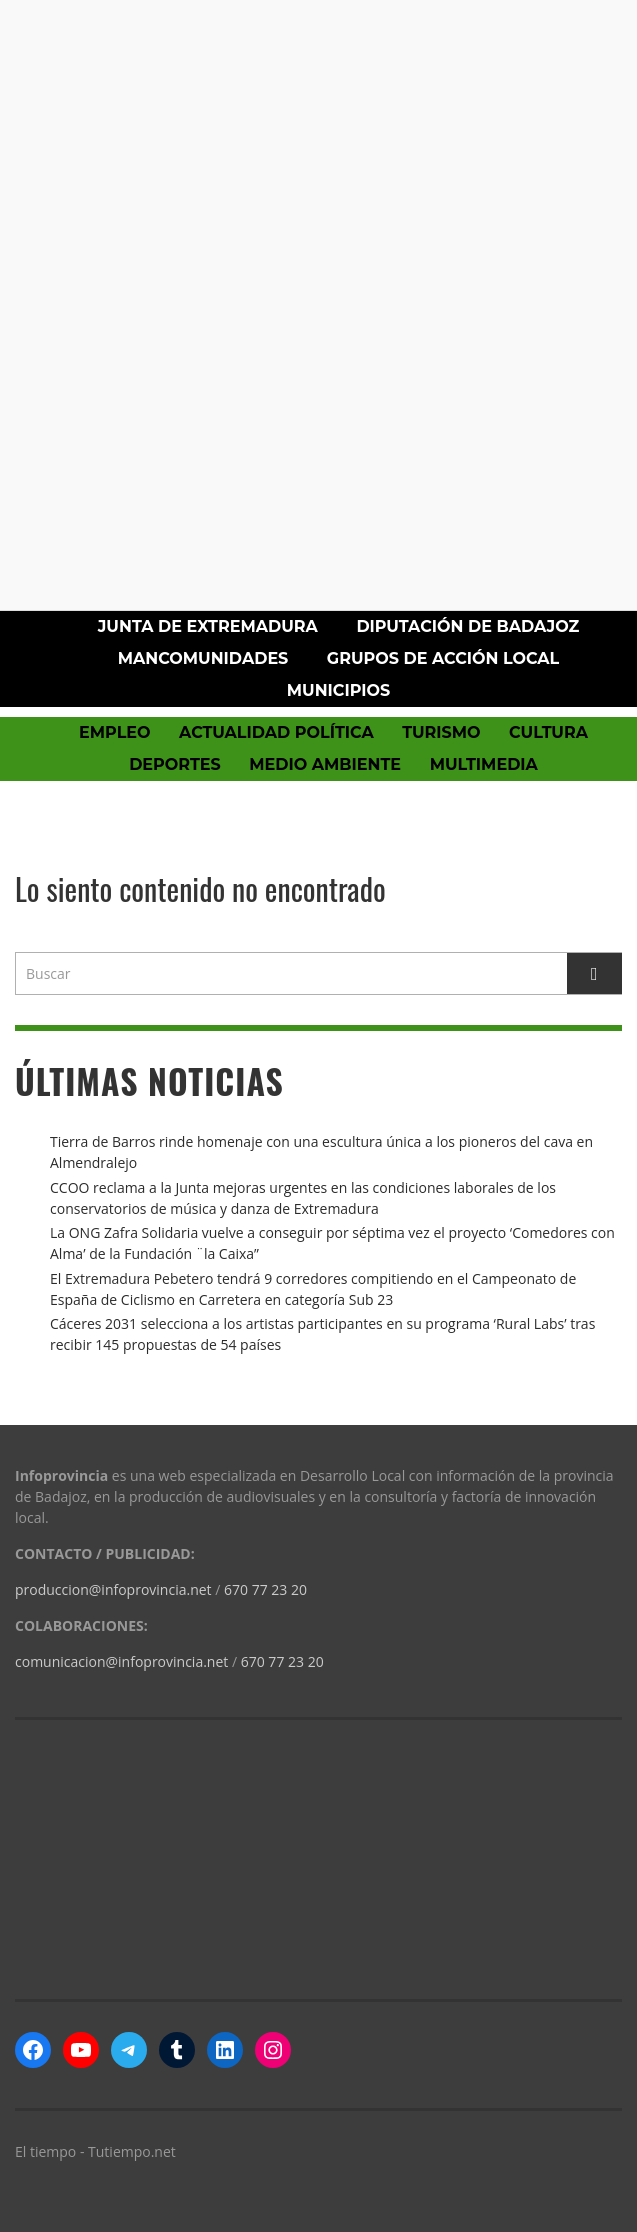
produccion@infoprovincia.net (113, 1589)
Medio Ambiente (325, 764)
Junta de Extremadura (208, 626)
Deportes (175, 764)
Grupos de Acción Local (443, 658)
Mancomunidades (203, 658)
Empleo (114, 732)
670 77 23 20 (265, 1589)
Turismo (441, 732)
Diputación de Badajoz (467, 626)
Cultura (548, 732)
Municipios (338, 690)
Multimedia (484, 764)
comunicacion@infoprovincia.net (121, 1661)
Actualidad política (276, 732)
